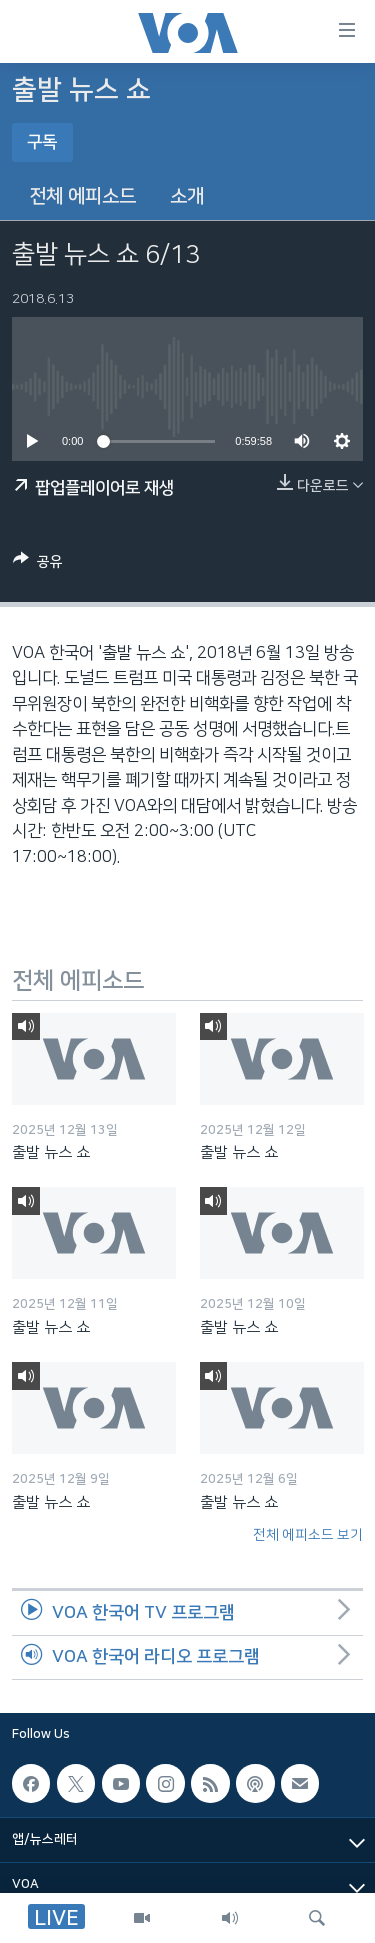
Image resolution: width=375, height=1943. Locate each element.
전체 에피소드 (82, 196)
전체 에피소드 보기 (308, 1535)
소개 (187, 196)
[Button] (38, 565)
